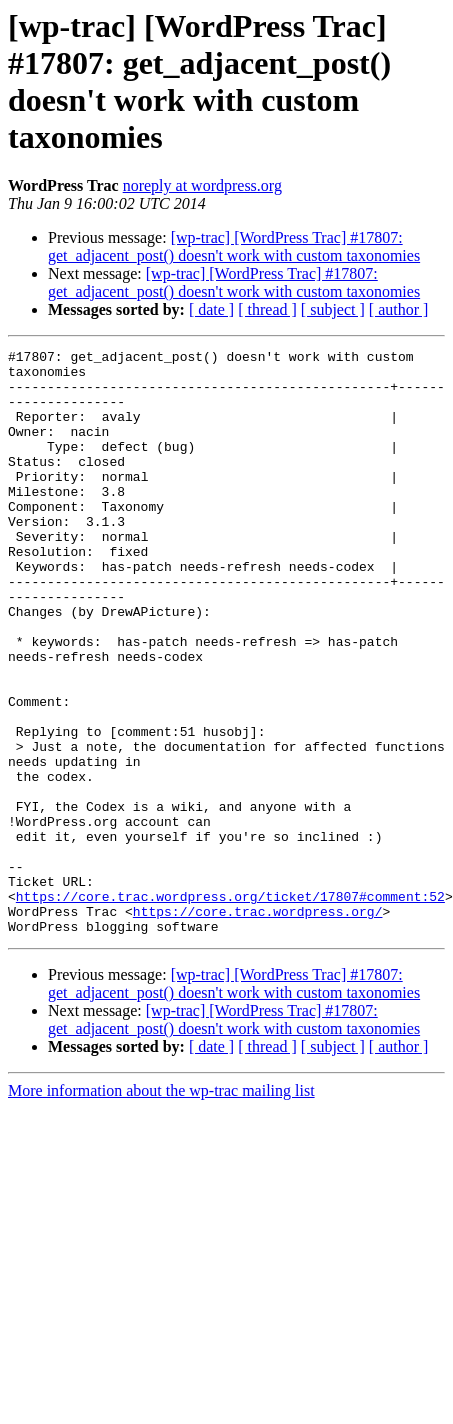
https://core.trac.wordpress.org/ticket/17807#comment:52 (230, 1007)
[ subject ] (333, 309)
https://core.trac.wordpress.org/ (258, 1025)
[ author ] (399, 309)
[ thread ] (267, 309)
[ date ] (211, 309)
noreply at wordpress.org (202, 185)
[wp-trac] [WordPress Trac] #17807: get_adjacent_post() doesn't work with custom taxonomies (234, 246)
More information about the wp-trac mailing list (161, 1207)
